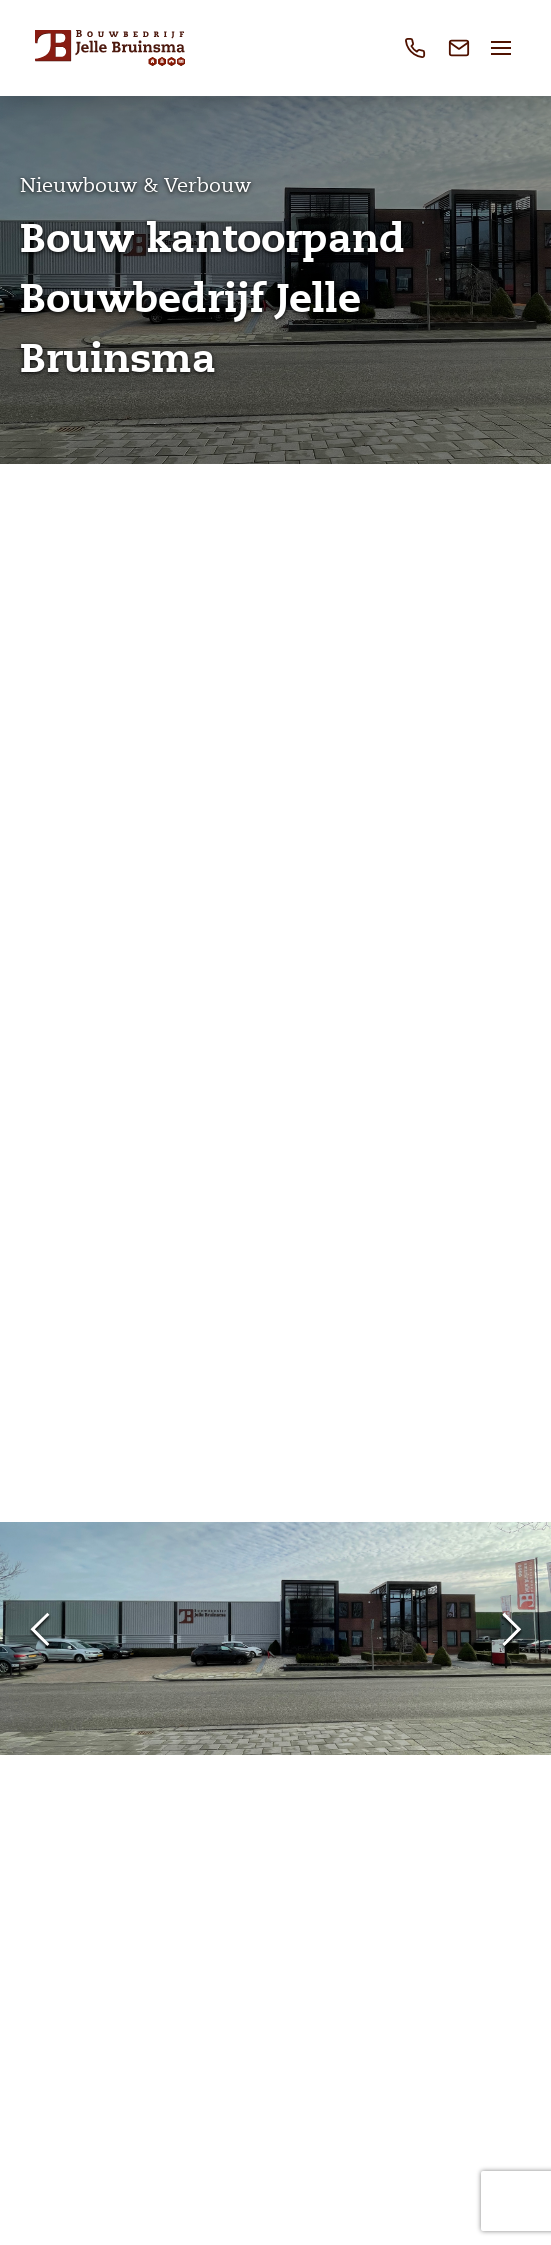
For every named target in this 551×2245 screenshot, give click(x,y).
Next (511, 1631)
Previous (40, 1631)
